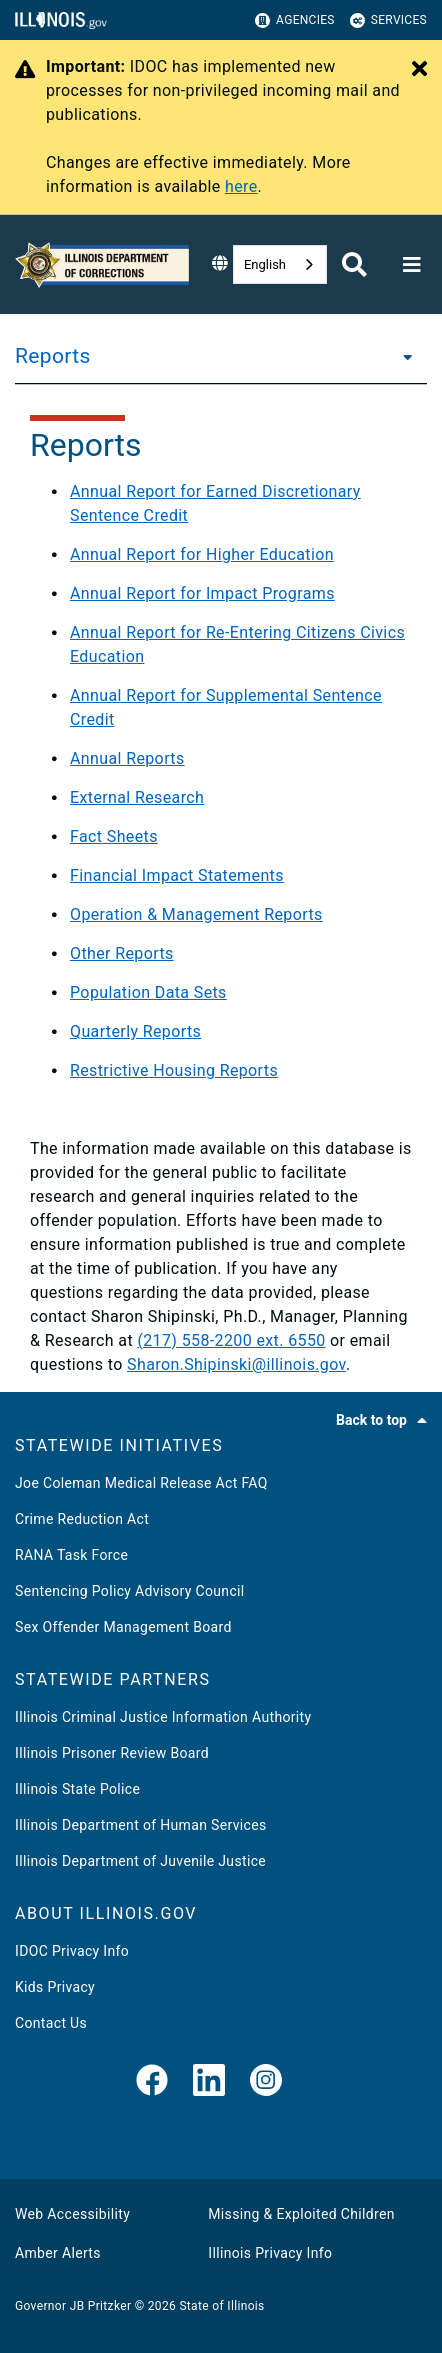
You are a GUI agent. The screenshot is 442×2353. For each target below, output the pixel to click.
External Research (137, 797)
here (241, 186)
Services (388, 20)
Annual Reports (127, 758)
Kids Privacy (55, 1987)
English (265, 264)
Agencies (295, 20)
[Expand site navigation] (412, 265)
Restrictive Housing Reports (174, 1070)
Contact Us (51, 2023)
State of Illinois (221, 2306)
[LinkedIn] (209, 2081)
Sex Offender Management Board (123, 1627)
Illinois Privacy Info (270, 2253)
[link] (152, 2081)
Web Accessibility (72, 2214)
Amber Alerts (58, 2253)
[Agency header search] (354, 264)
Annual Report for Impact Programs (202, 593)
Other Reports (122, 953)
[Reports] (402, 356)
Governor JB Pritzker (73, 2306)
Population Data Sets (148, 992)
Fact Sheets (114, 836)
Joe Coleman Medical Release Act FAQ (141, 1483)
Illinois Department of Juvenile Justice (140, 1861)
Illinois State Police (77, 1789)
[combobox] (280, 264)
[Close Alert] (419, 70)
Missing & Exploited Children (301, 2214)
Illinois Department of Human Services (141, 1825)
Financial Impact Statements (177, 875)
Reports (53, 356)
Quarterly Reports (135, 1031)
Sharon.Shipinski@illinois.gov (236, 1364)
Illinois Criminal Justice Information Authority (163, 1717)
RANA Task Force (71, 1555)
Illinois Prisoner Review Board (112, 1753)
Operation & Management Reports (196, 914)
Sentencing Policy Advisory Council (130, 1591)
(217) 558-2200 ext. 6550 (231, 1340)
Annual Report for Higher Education (202, 554)
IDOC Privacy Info (72, 1951)
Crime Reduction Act (82, 1519)
